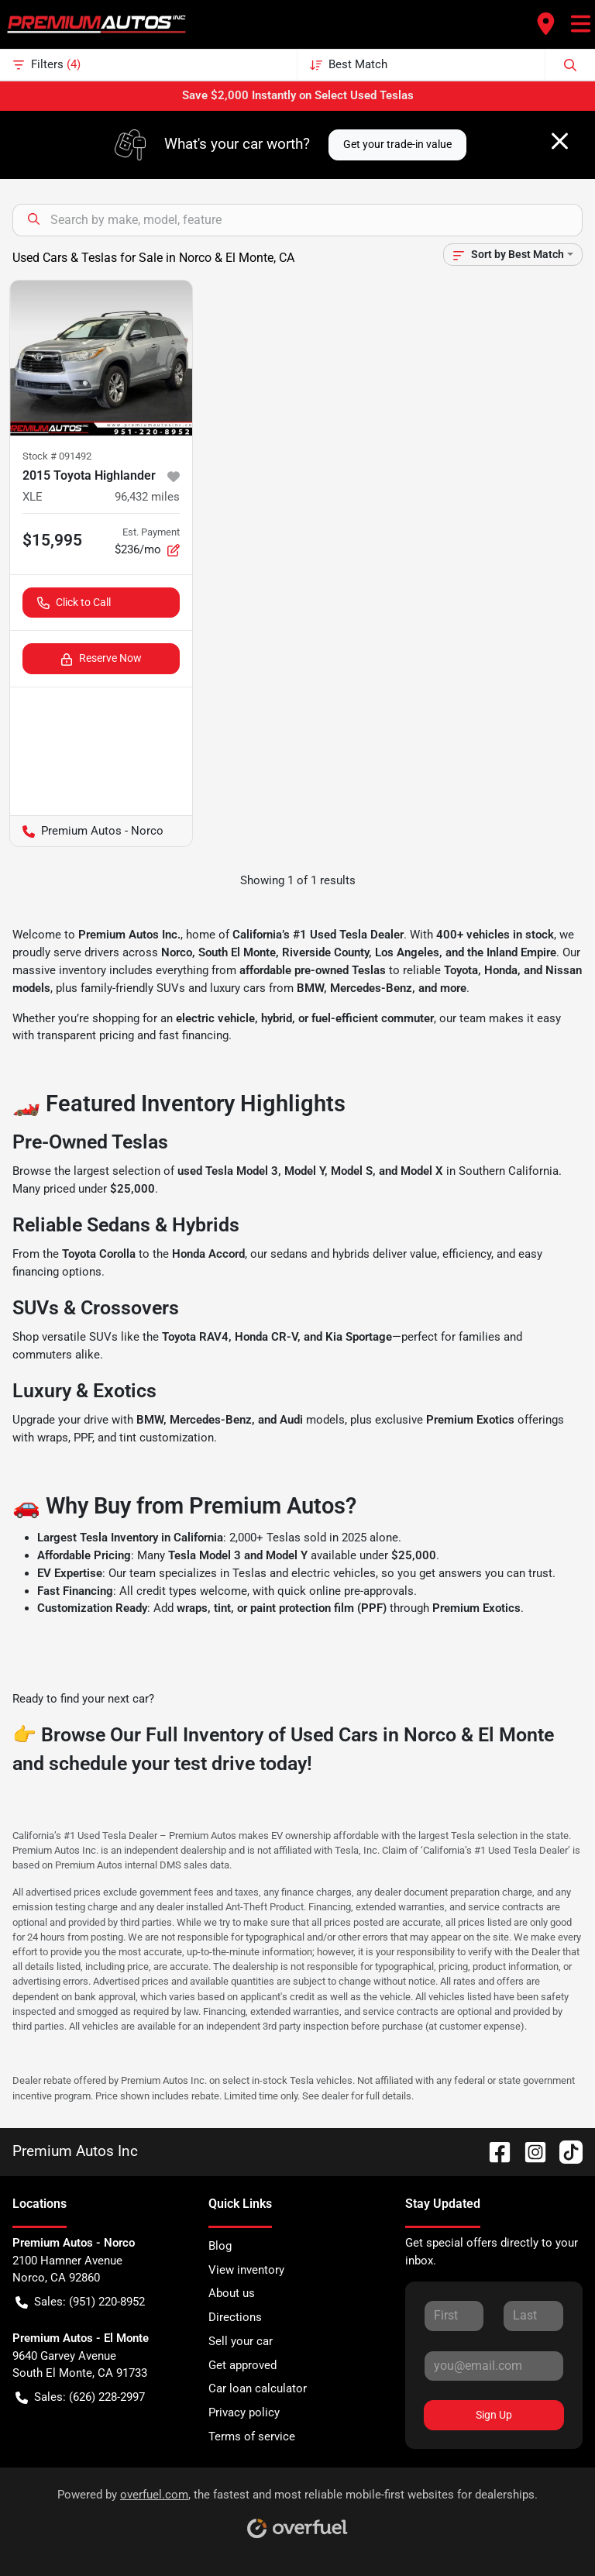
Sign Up (494, 2415)
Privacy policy (244, 2412)
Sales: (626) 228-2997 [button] (80, 2397)
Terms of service (251, 2436)
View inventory (246, 2270)
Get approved (242, 2365)
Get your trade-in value (397, 144)
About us (231, 2293)
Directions (235, 2317)
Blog (220, 2246)
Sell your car (240, 2341)
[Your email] (494, 2365)
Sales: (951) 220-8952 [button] (80, 2302)
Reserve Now (101, 658)
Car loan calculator (257, 2388)
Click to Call (74, 602)
